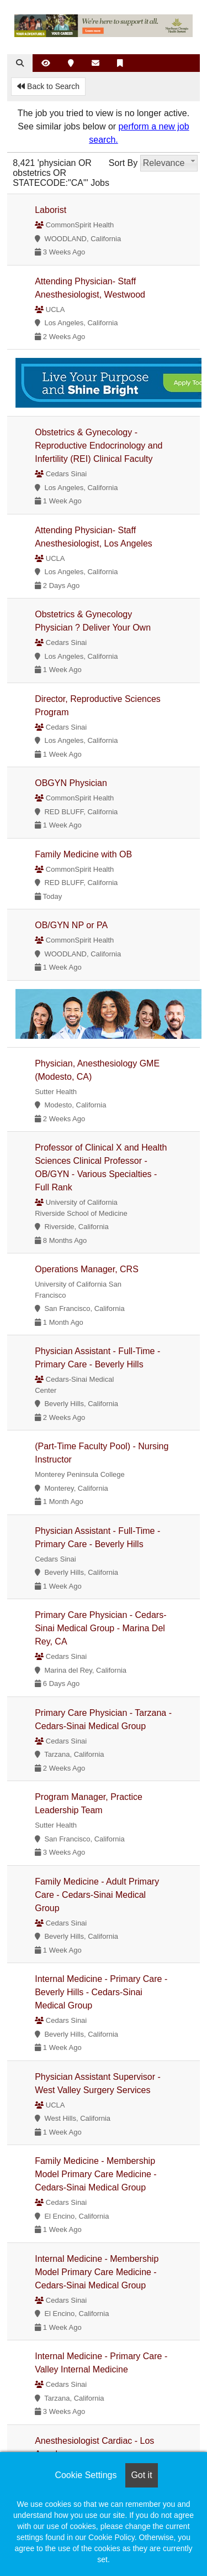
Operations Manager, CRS (87, 1269)
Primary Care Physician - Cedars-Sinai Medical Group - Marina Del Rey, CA (100, 1628)
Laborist (50, 210)
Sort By (123, 163)
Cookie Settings (85, 2475)
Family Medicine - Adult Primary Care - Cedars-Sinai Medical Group (97, 1895)
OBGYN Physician (71, 783)
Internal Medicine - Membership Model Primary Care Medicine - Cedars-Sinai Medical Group (96, 2272)
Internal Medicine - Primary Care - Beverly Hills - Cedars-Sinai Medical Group (101, 1992)
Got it (141, 2475)
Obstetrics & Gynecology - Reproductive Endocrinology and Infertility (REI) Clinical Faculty (98, 446)
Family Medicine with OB (83, 854)
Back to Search (48, 86)
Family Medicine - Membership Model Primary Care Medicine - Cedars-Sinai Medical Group (96, 2174)
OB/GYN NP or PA (71, 925)
